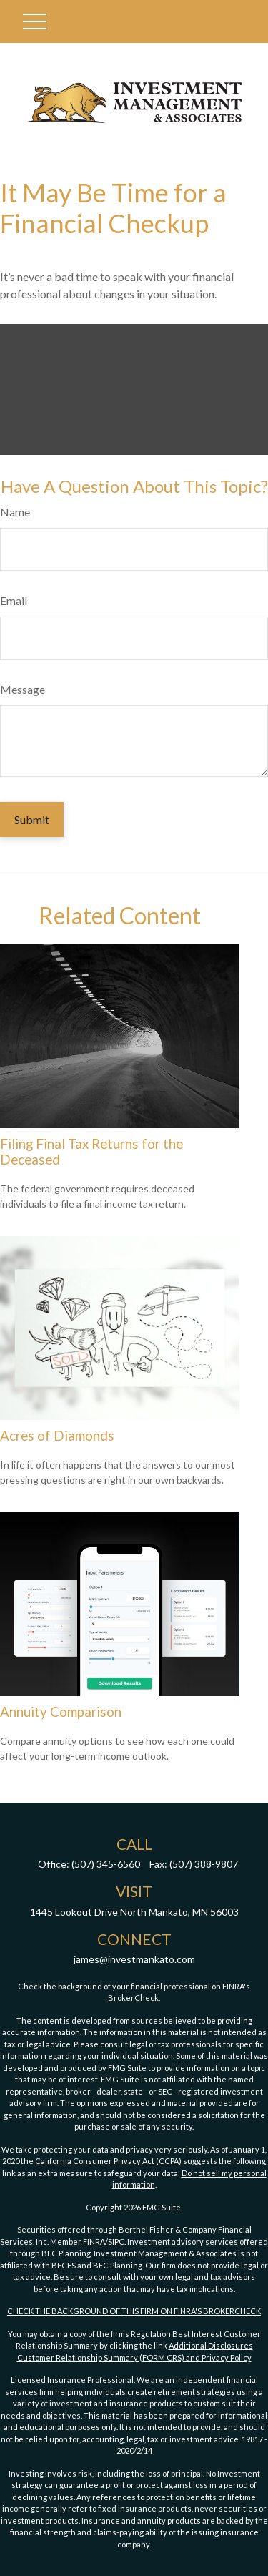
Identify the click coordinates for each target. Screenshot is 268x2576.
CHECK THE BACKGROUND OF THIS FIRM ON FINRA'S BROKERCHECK (134, 2311)
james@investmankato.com (134, 1959)
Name (15, 512)
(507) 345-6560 (105, 1864)
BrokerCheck (133, 1997)
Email (13, 600)
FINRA (94, 2241)
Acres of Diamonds (57, 1436)
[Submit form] (32, 819)
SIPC (116, 2241)
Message (22, 689)
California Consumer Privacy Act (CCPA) (108, 2160)
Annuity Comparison (60, 1712)
